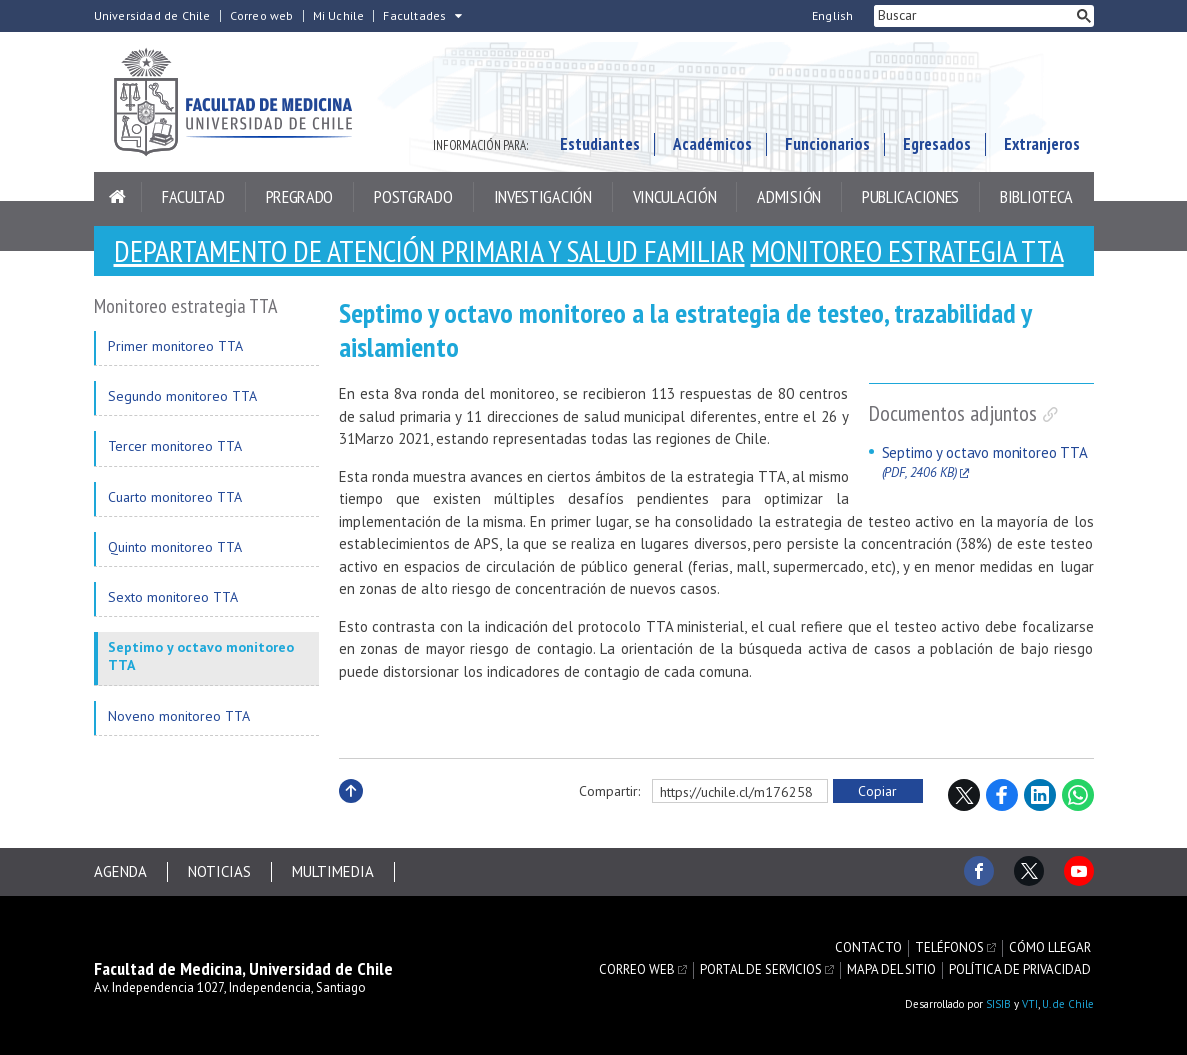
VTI (1030, 1004)
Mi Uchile (339, 16)
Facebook (1002, 795)
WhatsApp (1078, 795)
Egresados (937, 144)
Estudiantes (600, 144)
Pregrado (300, 196)
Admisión (789, 196)
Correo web (262, 16)
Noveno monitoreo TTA (179, 716)
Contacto (868, 948)
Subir (351, 812)
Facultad (193, 196)
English (832, 16)
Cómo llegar (1050, 948)
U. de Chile (1068, 1004)
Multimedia (333, 871)
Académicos (712, 144)
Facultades (414, 16)
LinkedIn (1040, 795)
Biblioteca (1036, 196)
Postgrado (413, 196)
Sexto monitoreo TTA (173, 597)
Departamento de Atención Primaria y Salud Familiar (429, 250)
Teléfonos (949, 948)
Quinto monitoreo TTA (175, 547)
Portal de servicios (761, 970)
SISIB (998, 1004)
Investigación (543, 196)
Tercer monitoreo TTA (175, 446)
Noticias (219, 871)
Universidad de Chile (152, 16)
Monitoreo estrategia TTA (907, 250)
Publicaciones (910, 196)
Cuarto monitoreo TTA (175, 497)
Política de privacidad (1020, 970)
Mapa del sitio (891, 970)
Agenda (120, 871)
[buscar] (974, 16)
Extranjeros (1042, 144)
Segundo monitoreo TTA (182, 396)
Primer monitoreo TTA (175, 346)
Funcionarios (827, 144)
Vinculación (675, 196)
